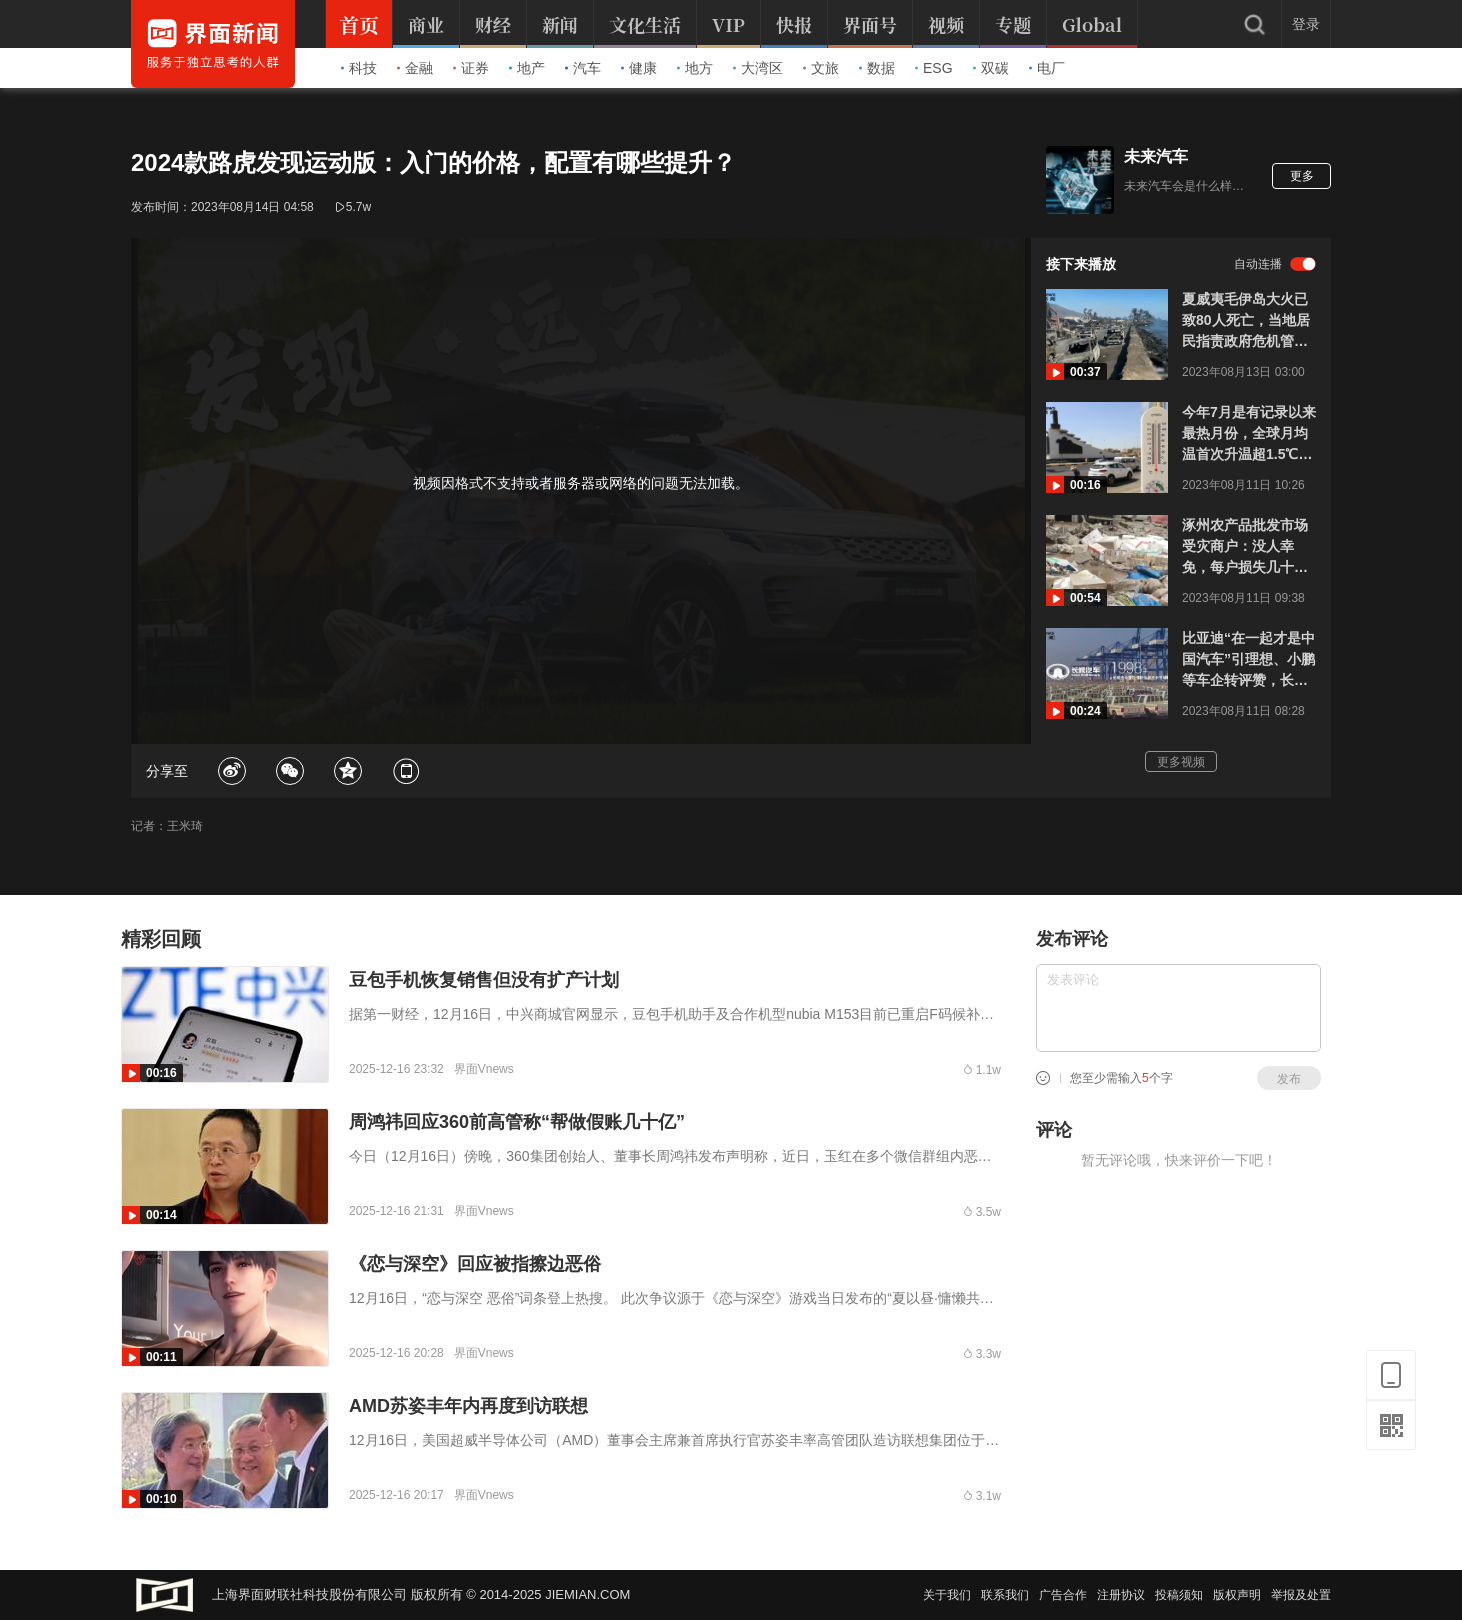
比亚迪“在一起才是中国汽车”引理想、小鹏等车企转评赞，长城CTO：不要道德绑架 (1248, 660)
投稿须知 (1179, 1595)
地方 (695, 68)
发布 (1289, 1079)
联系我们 (1005, 1595)
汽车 (583, 68)
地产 (527, 68)
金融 (415, 68)
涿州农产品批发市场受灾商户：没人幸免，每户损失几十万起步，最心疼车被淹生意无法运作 (1245, 547)
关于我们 (947, 1595)
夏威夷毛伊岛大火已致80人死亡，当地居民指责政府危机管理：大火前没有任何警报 (1246, 321)
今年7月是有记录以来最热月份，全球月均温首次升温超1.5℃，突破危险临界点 (1249, 434)
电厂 (1047, 68)
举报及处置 (1301, 1595)
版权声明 (1237, 1595)
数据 (877, 68)
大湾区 (758, 68)
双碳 (991, 68)
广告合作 (1063, 1595)
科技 (359, 68)
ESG (934, 68)
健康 (639, 68)
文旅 (821, 68)
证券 (471, 68)
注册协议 (1121, 1595)
